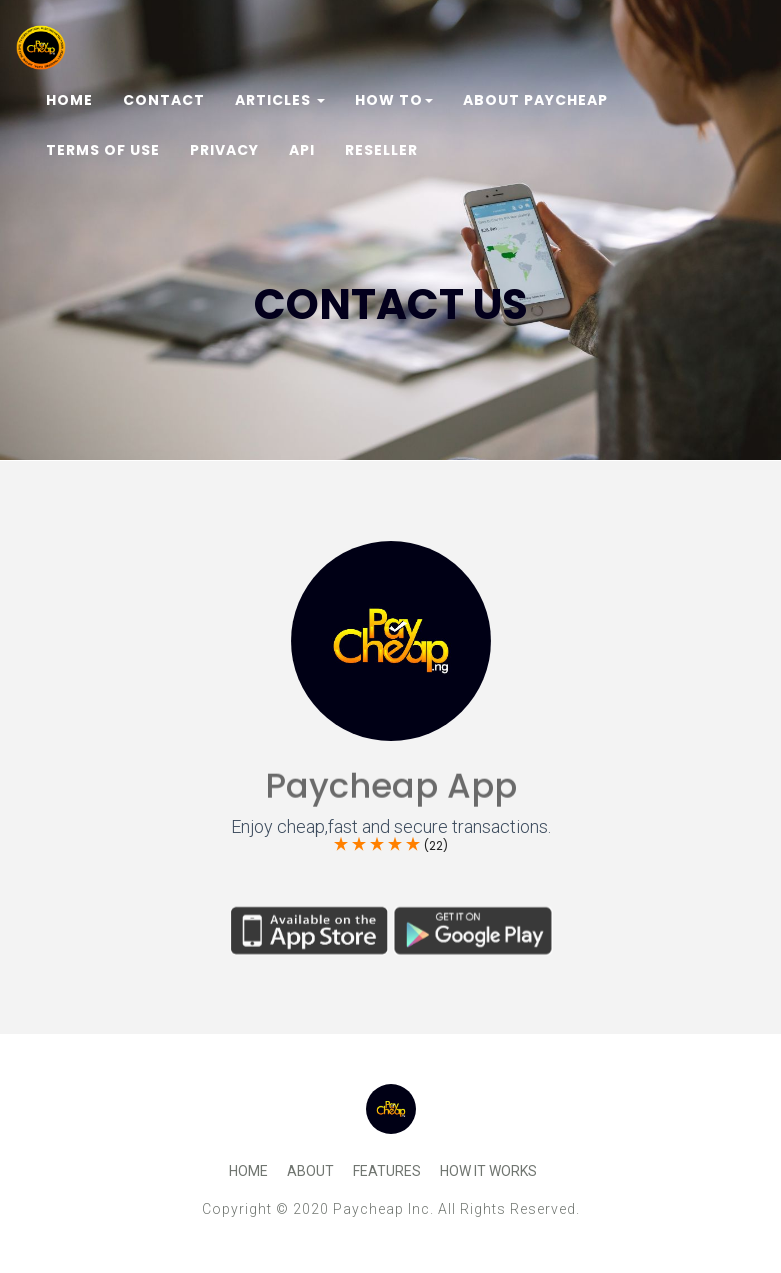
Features (387, 1171)
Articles (280, 100)
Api (302, 150)
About (310, 1171)
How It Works (488, 1171)
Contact (164, 100)
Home (69, 100)
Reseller (381, 150)
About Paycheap (535, 100)
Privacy (224, 150)
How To (394, 100)
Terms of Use (103, 150)
